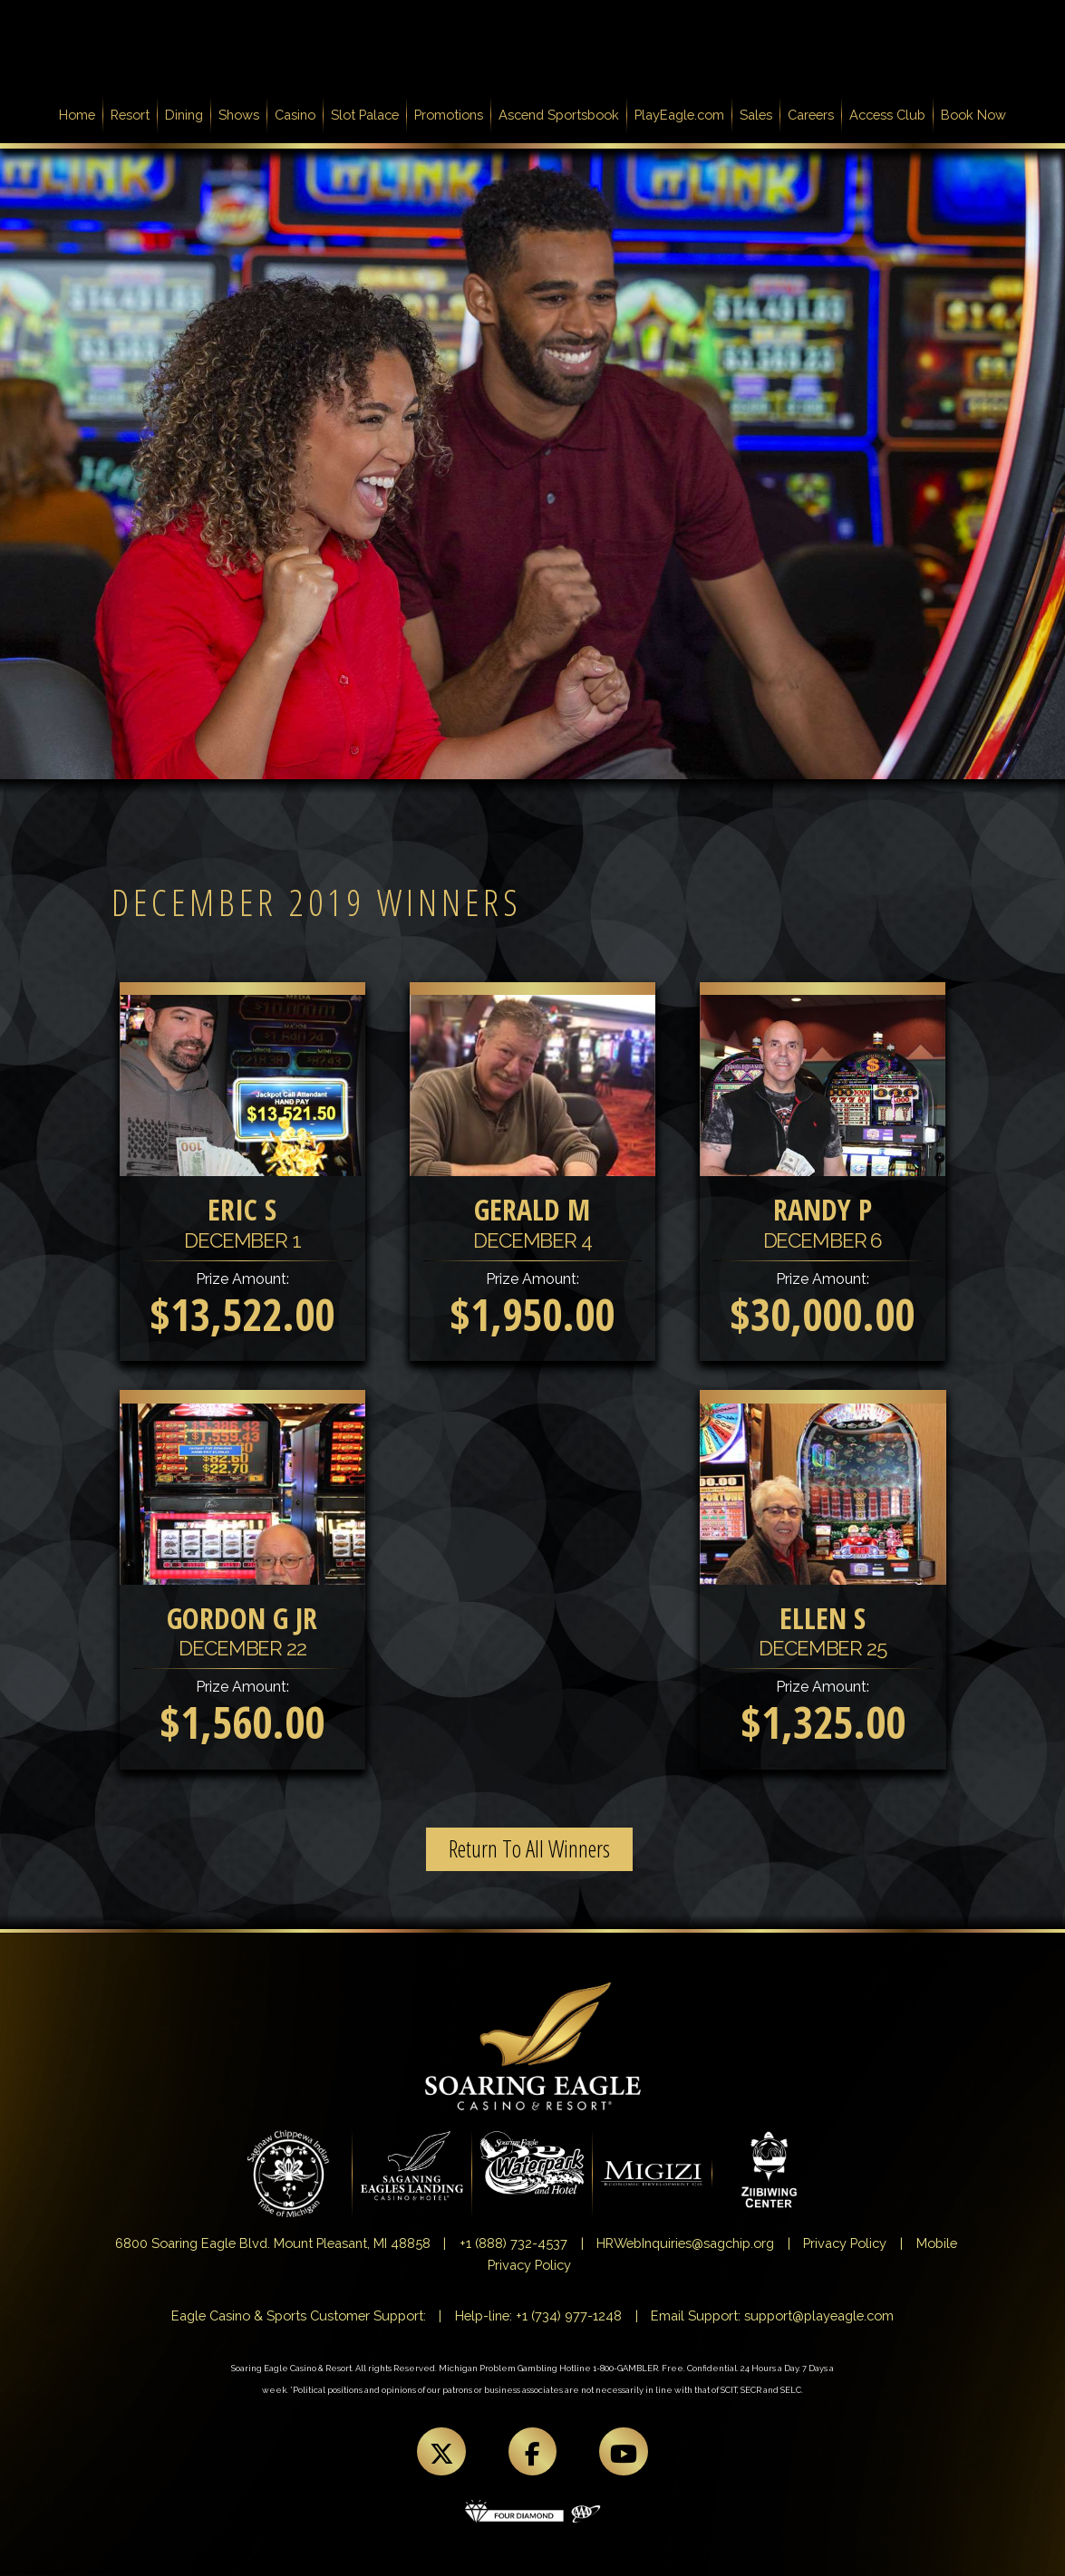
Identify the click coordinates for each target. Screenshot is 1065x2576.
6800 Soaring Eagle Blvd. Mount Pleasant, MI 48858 (273, 2243)
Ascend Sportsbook (559, 114)
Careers (811, 114)
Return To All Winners (529, 1849)
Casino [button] (295, 114)
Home (80, 113)
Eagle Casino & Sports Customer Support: (298, 2315)
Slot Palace (365, 114)
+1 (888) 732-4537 (513, 2243)
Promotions (448, 114)
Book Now (973, 114)
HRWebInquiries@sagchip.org (685, 2243)
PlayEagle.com (679, 114)
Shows (238, 114)
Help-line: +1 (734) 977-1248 (538, 2315)
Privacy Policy (844, 2243)
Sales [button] (756, 114)
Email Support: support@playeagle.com (772, 2315)
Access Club (887, 114)
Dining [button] (184, 114)
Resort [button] (130, 114)
